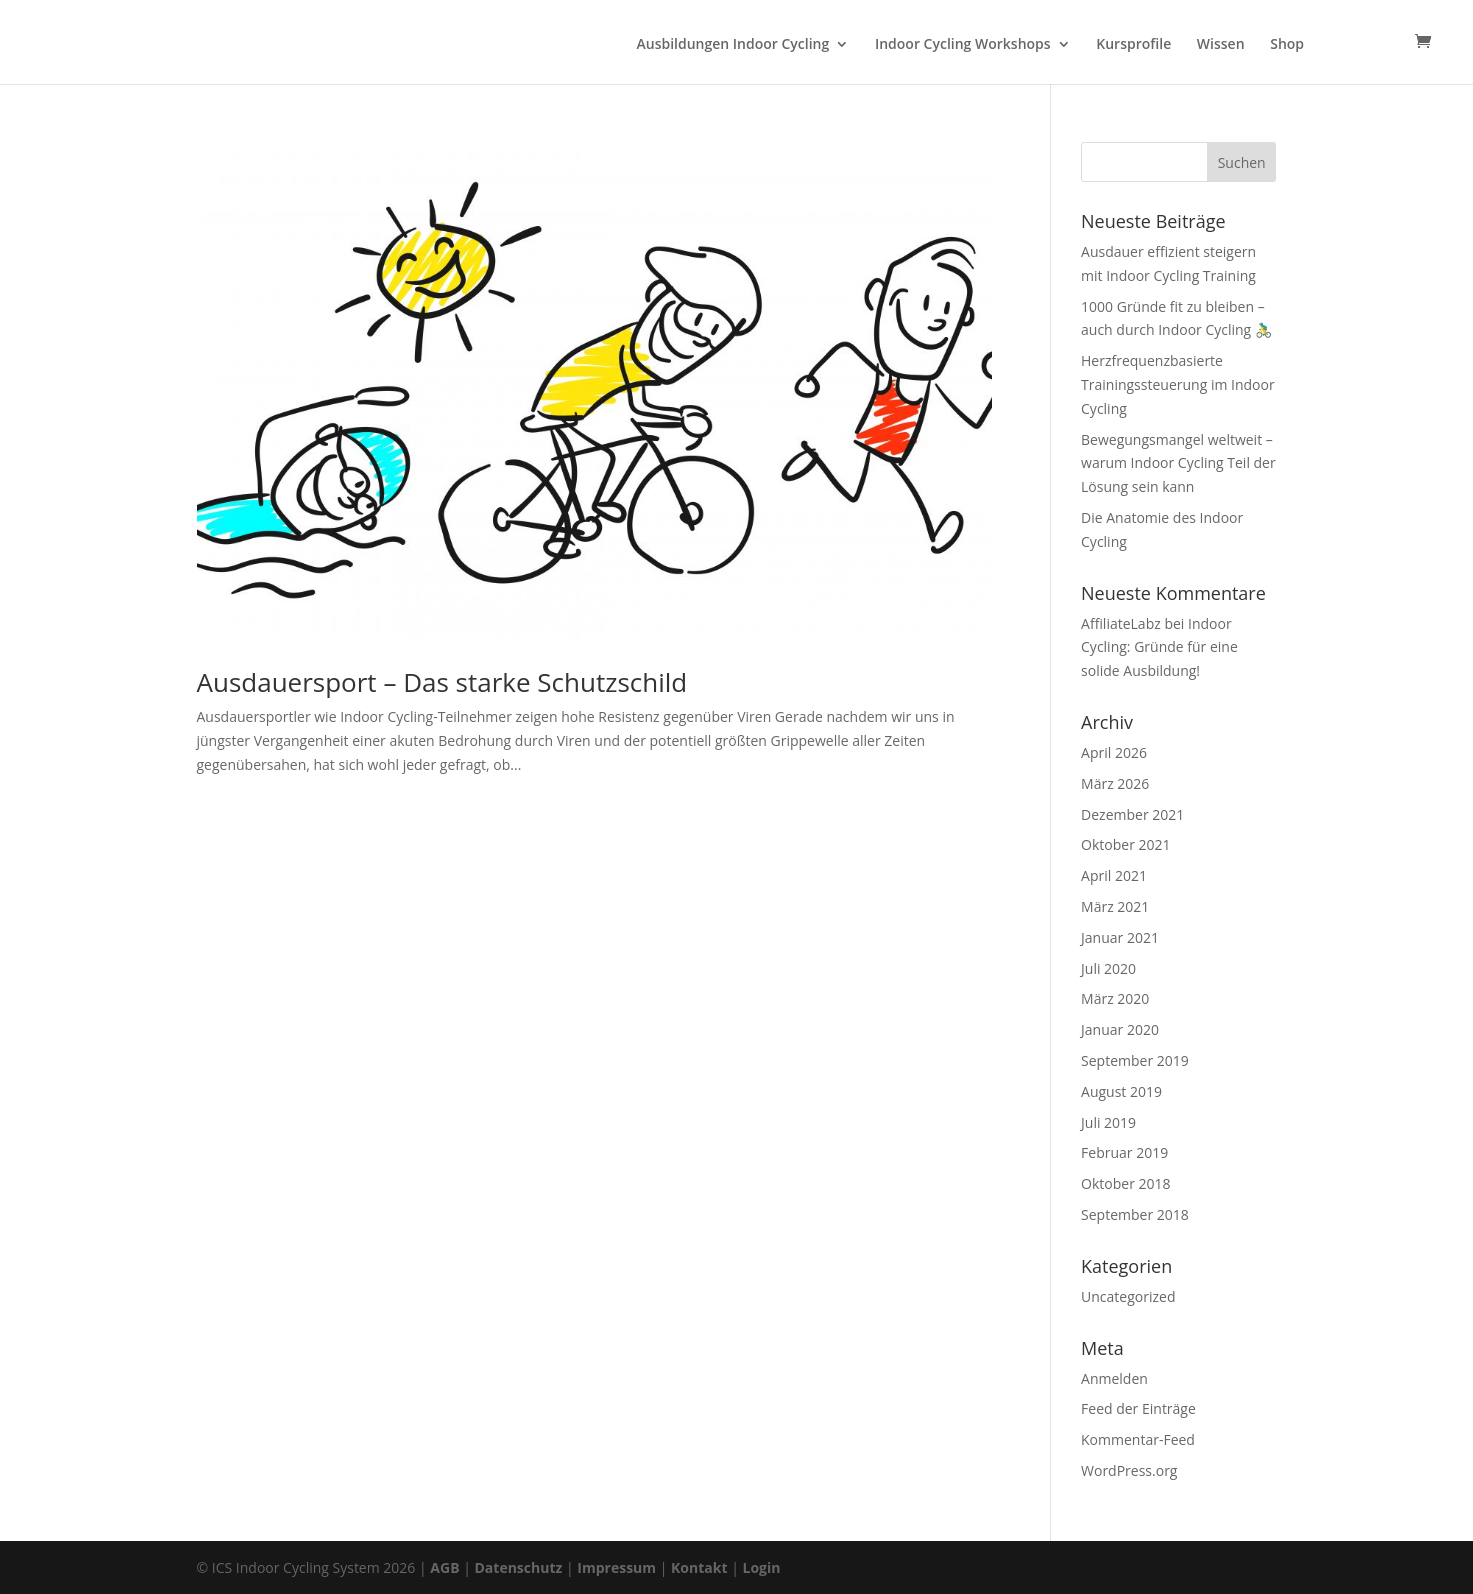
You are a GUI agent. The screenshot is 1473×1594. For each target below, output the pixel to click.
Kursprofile (1133, 45)
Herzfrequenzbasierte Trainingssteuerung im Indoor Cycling (1178, 384)
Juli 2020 (1108, 968)
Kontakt (699, 1567)
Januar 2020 (1120, 1029)
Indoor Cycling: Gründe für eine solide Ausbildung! (1159, 647)
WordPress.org (1129, 1470)
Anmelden (1114, 1378)
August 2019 (1121, 1091)
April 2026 (1114, 752)
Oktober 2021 (1125, 844)
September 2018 (1135, 1214)
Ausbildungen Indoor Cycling (733, 45)
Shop (1287, 45)
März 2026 (1115, 783)
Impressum (616, 1567)
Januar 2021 (1120, 937)
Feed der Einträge (1138, 1408)
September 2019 (1135, 1060)
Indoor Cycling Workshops (963, 45)
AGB (444, 1567)
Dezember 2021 (1132, 814)
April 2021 (1114, 875)
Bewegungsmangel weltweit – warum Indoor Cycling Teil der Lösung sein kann (1178, 463)
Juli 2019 (1108, 1122)
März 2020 (1115, 998)
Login (761, 1567)
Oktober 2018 (1125, 1183)
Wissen (1221, 45)
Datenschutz (519, 1567)
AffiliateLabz (1121, 623)
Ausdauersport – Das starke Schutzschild (442, 682)
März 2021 (1115, 906)
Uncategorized (1128, 1296)
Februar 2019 (1124, 1152)
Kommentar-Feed (1138, 1439)
